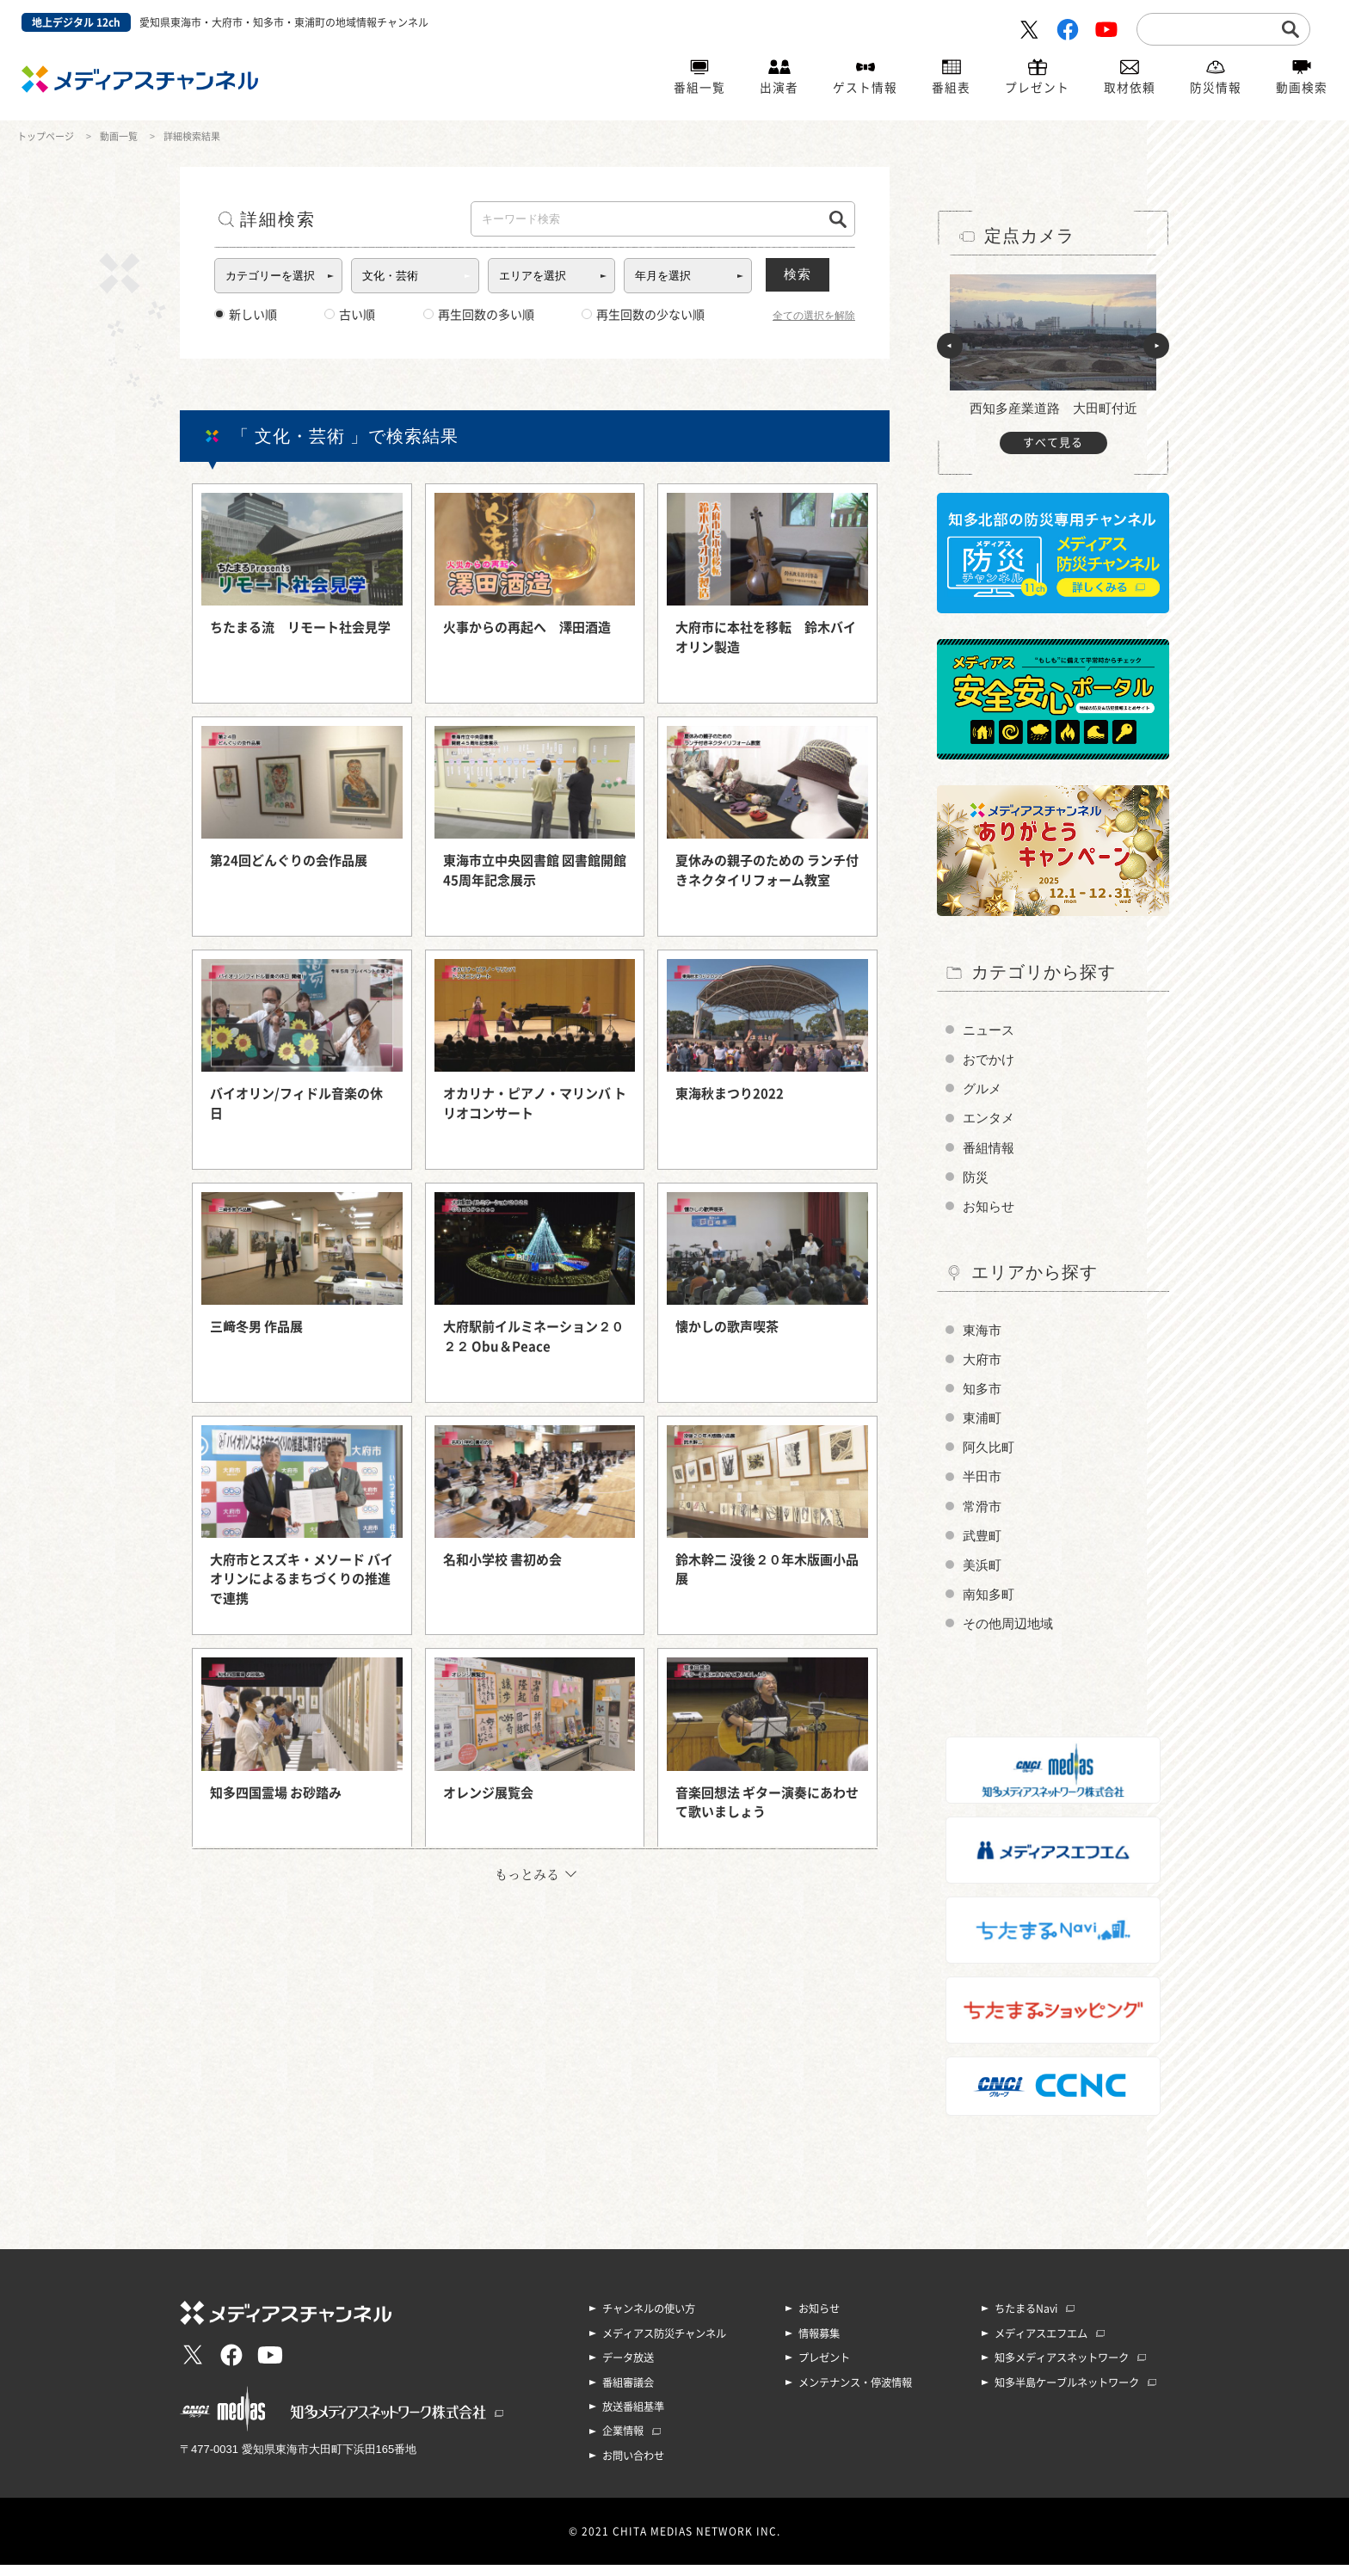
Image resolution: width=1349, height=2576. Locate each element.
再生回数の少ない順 (643, 315)
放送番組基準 (633, 2418)
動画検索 (1301, 89)
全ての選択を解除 (814, 316)
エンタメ (990, 1120)
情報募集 (819, 2346)
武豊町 (983, 1546)
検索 (812, 274)
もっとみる (527, 1874)
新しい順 (245, 315)
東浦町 (983, 1425)
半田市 (983, 1486)
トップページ (45, 136)
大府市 (983, 1365)
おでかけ (990, 1060)
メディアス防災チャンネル (664, 2346)
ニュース (990, 1030)
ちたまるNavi (1026, 2322)
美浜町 (983, 1576)
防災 (976, 1180)
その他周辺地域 (1011, 1636)
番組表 (951, 89)
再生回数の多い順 (478, 315)
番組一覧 (699, 89)
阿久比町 (990, 1455)
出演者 (779, 89)
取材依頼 (1129, 89)
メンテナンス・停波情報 (855, 2394)
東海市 (983, 1335)
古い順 (349, 315)
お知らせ (990, 1210)
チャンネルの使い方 (648, 2322)
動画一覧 (119, 136)
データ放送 (628, 2370)
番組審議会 (628, 2394)
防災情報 (1215, 89)
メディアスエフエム (1041, 2346)
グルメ (983, 1090)
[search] (1210, 28)
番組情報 (990, 1150)
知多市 (983, 1395)
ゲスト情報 (865, 89)
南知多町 (990, 1606)
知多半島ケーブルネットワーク (1067, 2394)
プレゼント (1037, 89)
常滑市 (983, 1516)
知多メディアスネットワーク (1062, 2370)
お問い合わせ (633, 2467)
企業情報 (623, 2443)
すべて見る (1053, 442)
